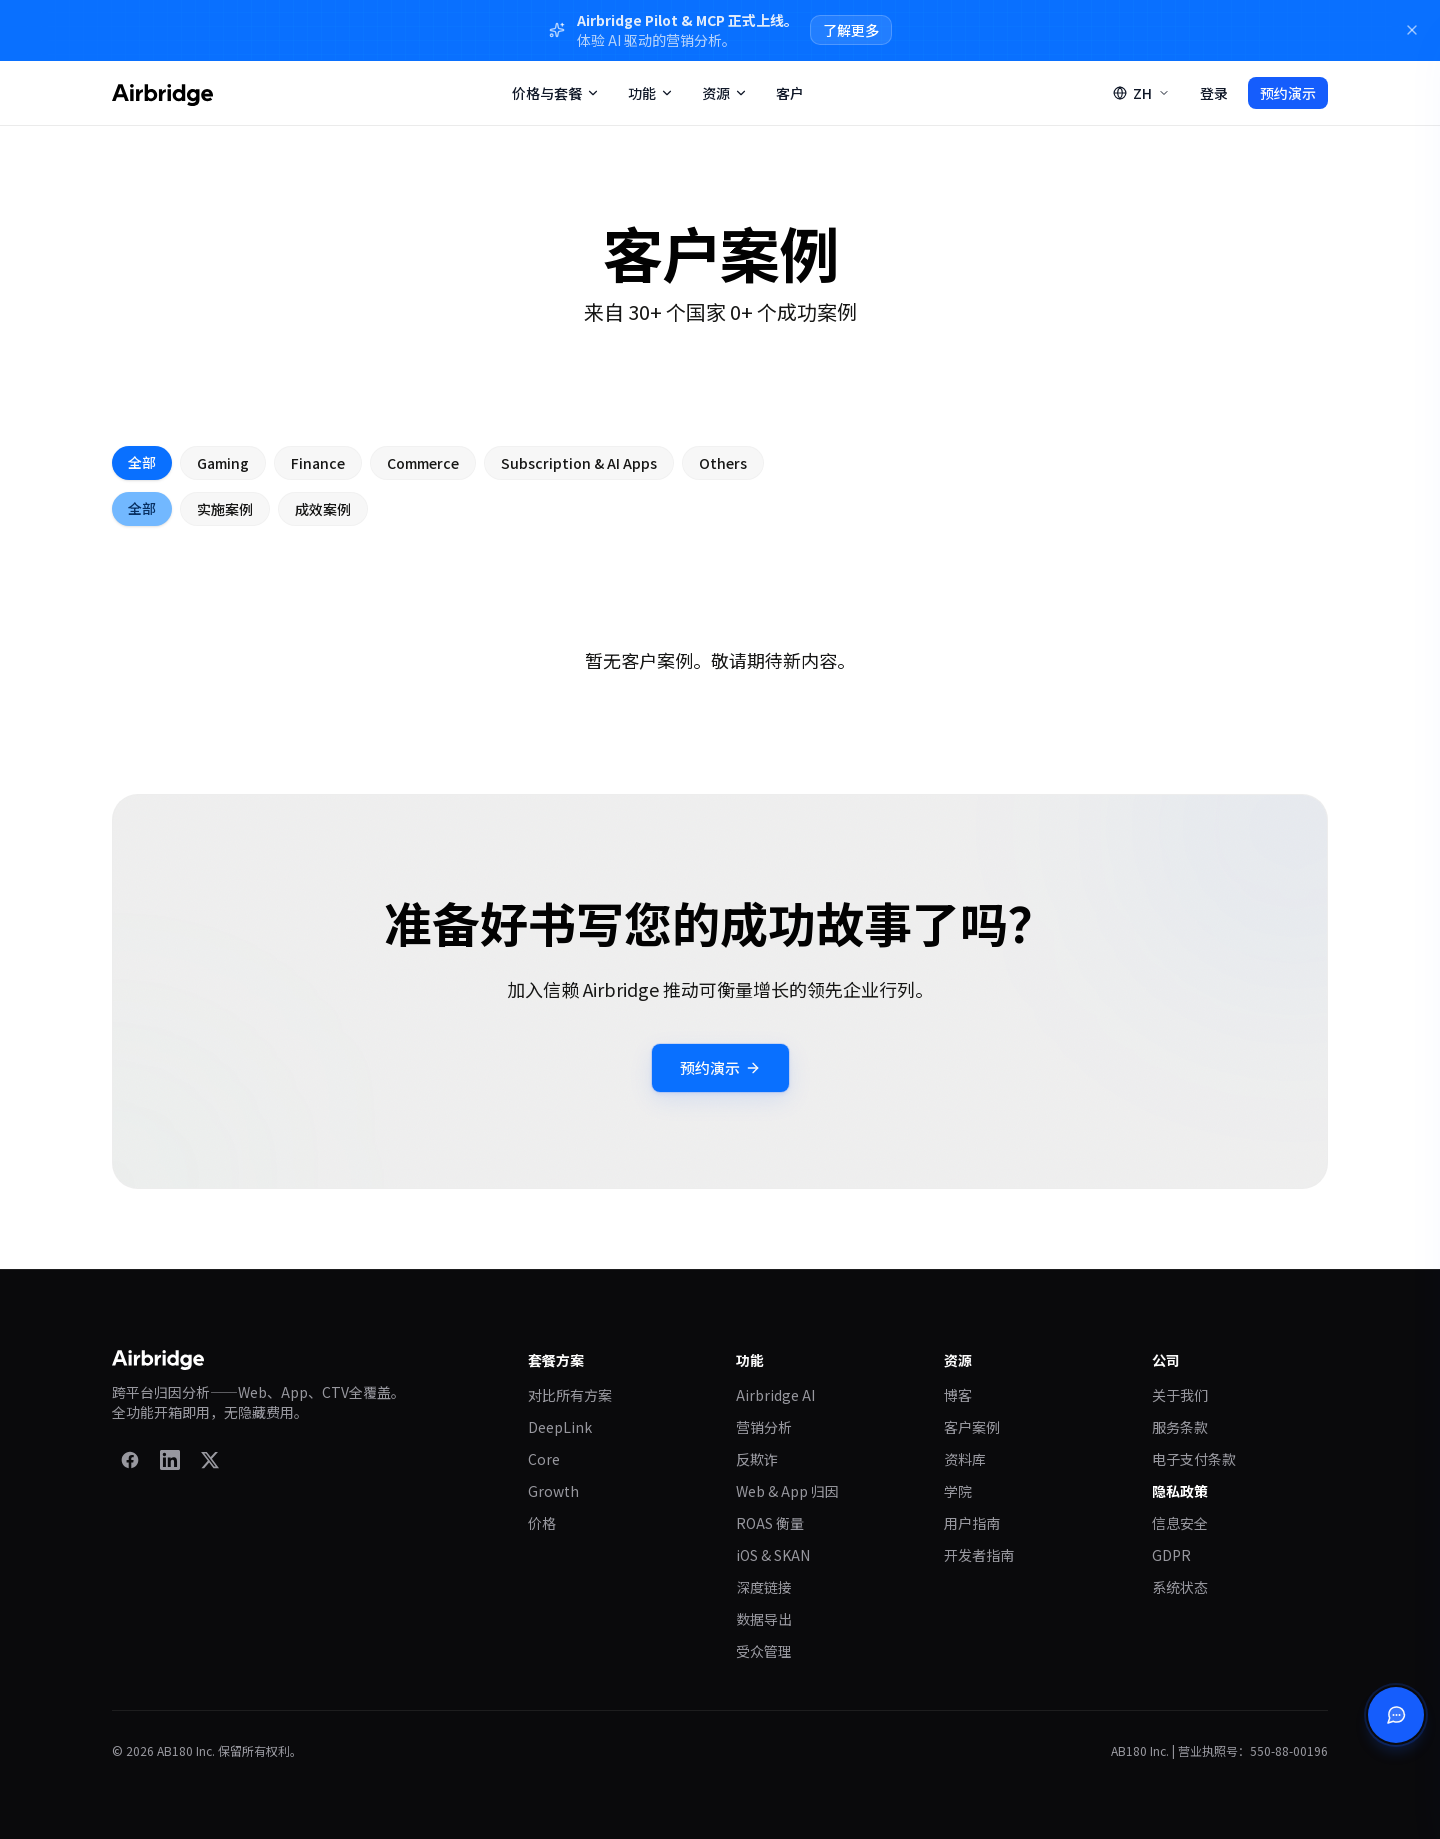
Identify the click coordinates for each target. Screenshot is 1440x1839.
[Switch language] (1141, 93)
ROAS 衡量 (770, 1523)
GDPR (1171, 1555)
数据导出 (764, 1619)
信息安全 (1180, 1523)
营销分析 (764, 1427)
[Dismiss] (1412, 30)
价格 (542, 1523)
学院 (958, 1491)
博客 (958, 1395)
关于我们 (1180, 1395)
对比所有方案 (570, 1395)
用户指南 (972, 1523)
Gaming (223, 464)
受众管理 (764, 1651)
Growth (553, 1491)
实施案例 (225, 510)
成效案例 (323, 510)
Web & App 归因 (787, 1491)
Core (544, 1459)
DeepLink (560, 1427)
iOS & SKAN (773, 1555)
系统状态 (1180, 1587)
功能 (651, 93)
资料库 (965, 1459)
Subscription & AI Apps (579, 464)
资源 (725, 93)
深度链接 (764, 1587)
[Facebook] (130, 1460)
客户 (790, 93)
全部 (142, 463)
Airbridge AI (775, 1395)
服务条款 (1180, 1427)
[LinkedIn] (170, 1460)
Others (723, 464)
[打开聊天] (1396, 1715)
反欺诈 (757, 1459)
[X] (210, 1460)
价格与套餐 (556, 93)
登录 (1214, 93)
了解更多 (851, 30)
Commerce (423, 464)
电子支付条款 (1194, 1459)
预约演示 (1288, 93)
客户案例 (972, 1427)
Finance (318, 464)
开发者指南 (979, 1555)
